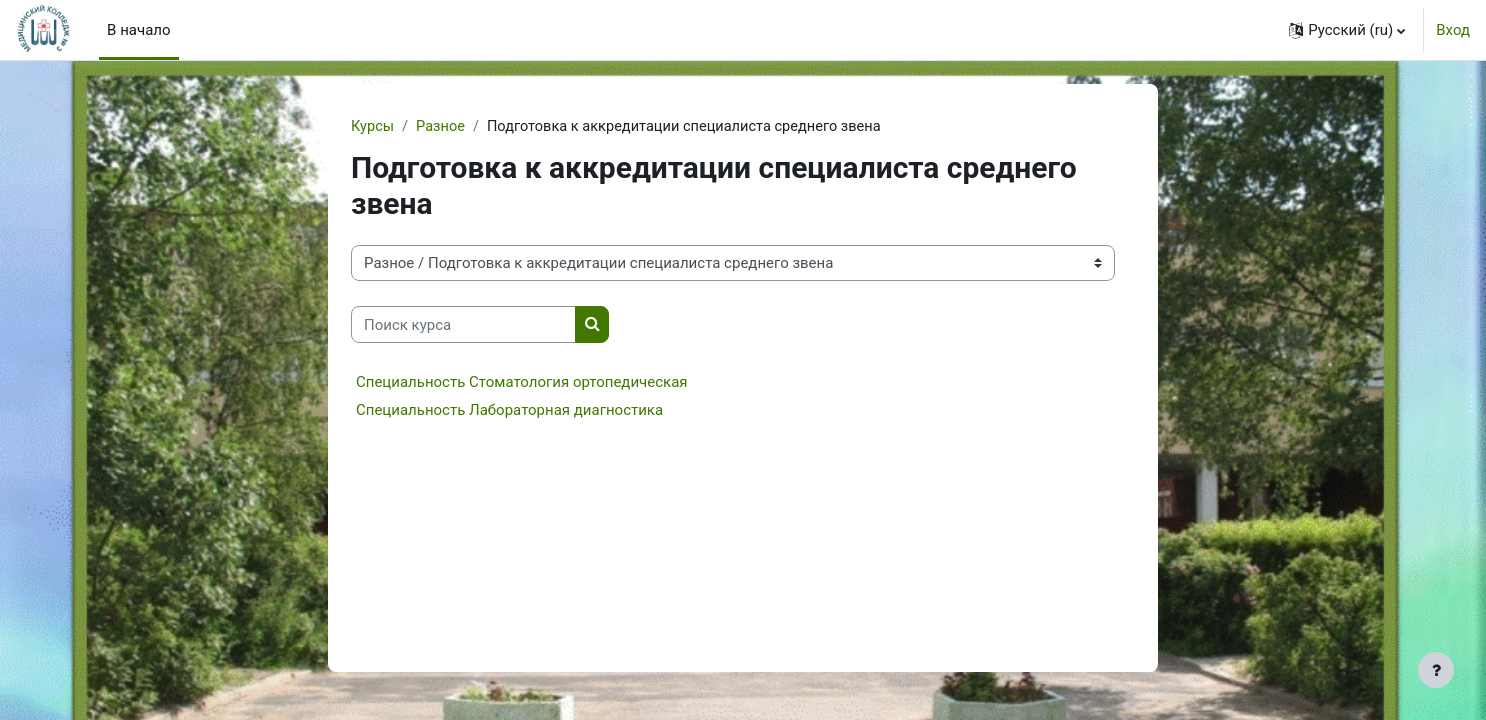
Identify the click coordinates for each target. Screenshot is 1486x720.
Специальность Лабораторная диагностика (509, 411)
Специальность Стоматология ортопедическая (522, 383)
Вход (1453, 30)
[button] (1347, 30)
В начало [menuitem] (138, 30)
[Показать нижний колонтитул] (1436, 670)
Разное (443, 127)
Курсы (373, 127)
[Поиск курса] (463, 325)
